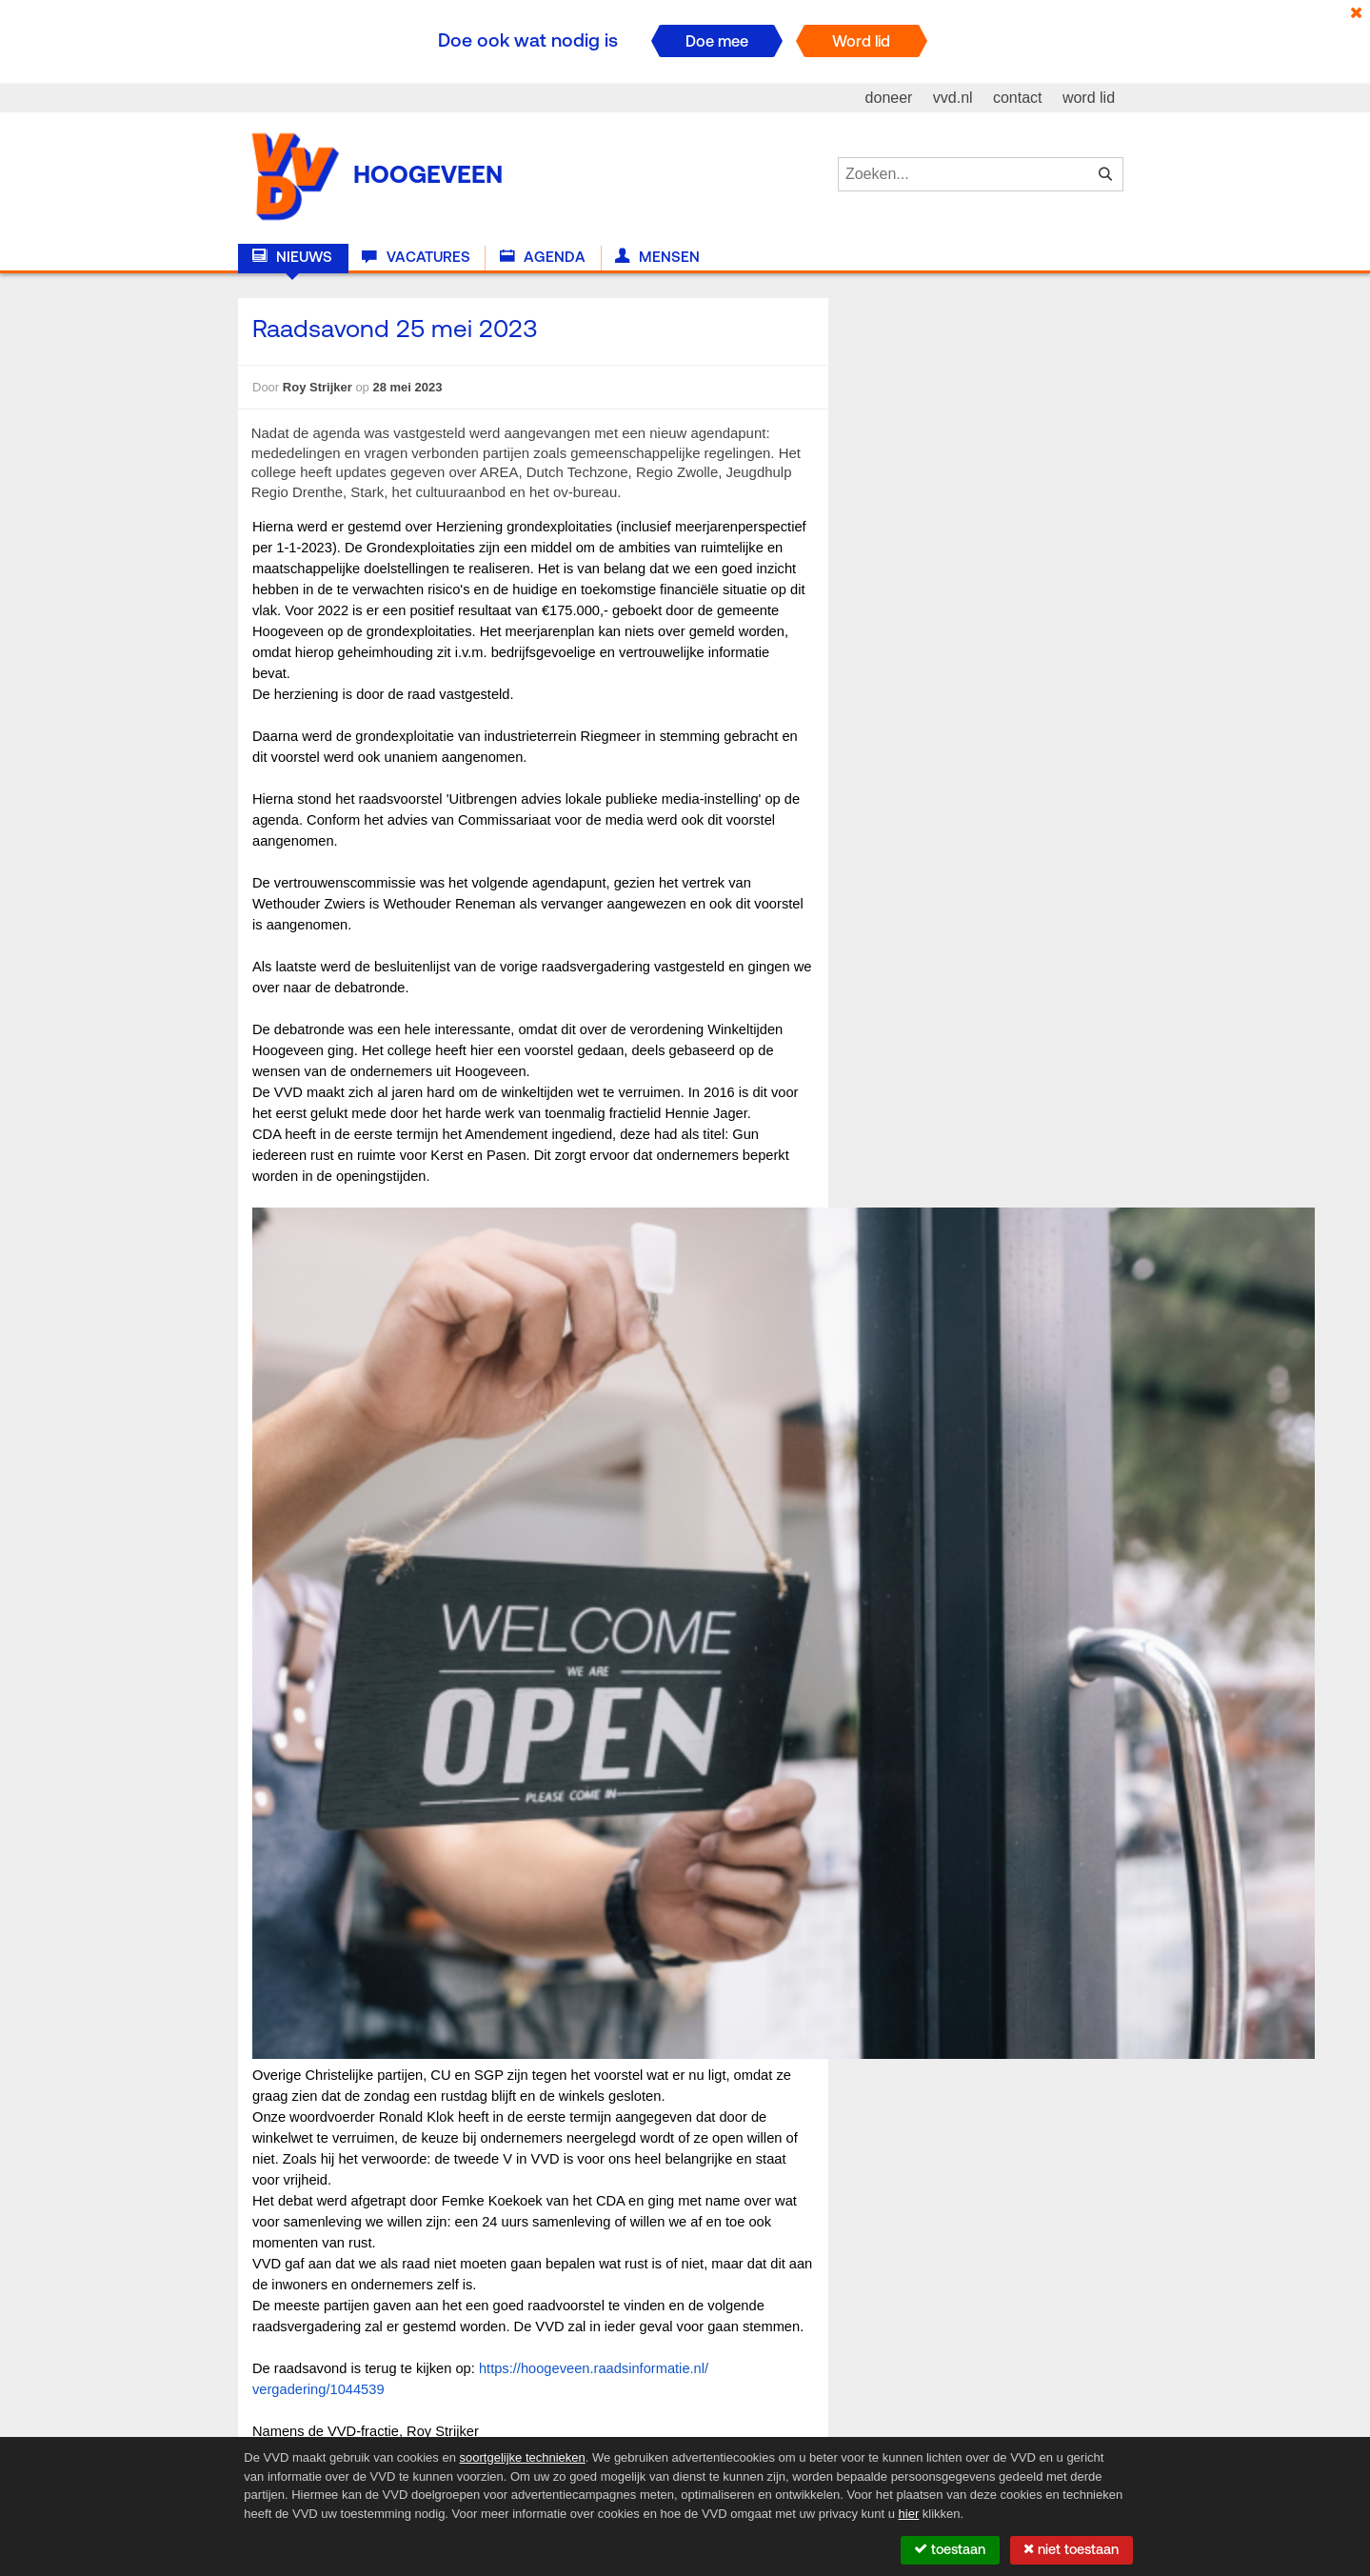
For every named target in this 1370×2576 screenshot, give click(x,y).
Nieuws (292, 257)
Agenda (543, 257)
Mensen (657, 257)
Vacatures (415, 257)
